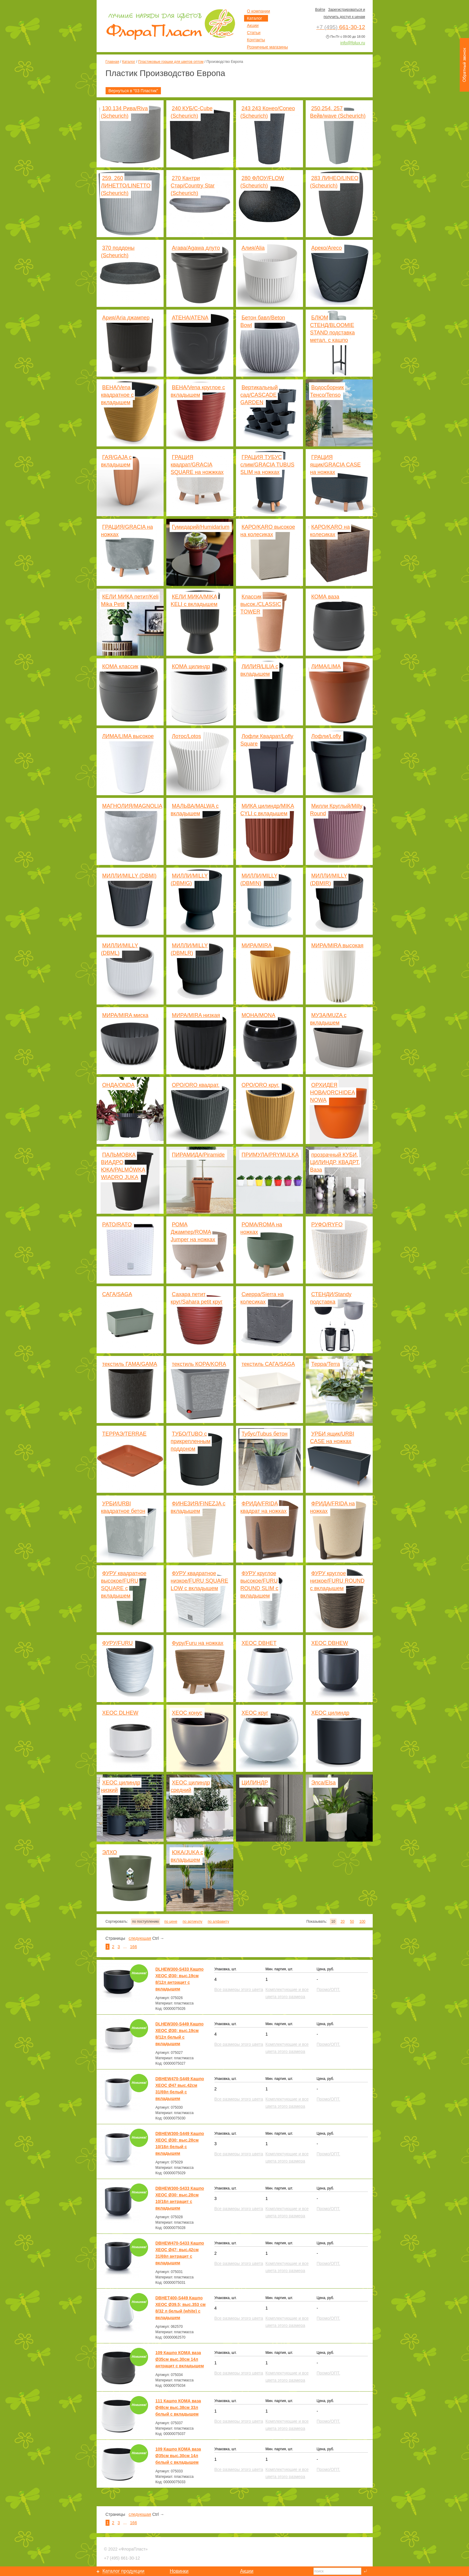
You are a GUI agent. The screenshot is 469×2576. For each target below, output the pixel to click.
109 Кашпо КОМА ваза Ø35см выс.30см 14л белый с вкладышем (178, 2456)
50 (352, 1921)
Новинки (179, 2571)
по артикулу (192, 1921)
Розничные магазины (267, 47)
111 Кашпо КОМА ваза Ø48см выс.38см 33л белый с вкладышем (178, 2407)
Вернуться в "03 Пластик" (133, 90)
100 (362, 1921)
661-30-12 (122, 2558)
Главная (112, 62)
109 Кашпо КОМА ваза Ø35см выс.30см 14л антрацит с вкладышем (180, 2359)
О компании (258, 11)
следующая (140, 1938)
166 (133, 1946)
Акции (253, 25)
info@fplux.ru (352, 42)
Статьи (254, 32)
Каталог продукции (123, 2571)
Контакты (256, 39)
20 (343, 1921)
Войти (320, 9)
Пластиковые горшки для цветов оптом (170, 62)
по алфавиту (218, 1921)
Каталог (128, 62)
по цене (170, 1921)
